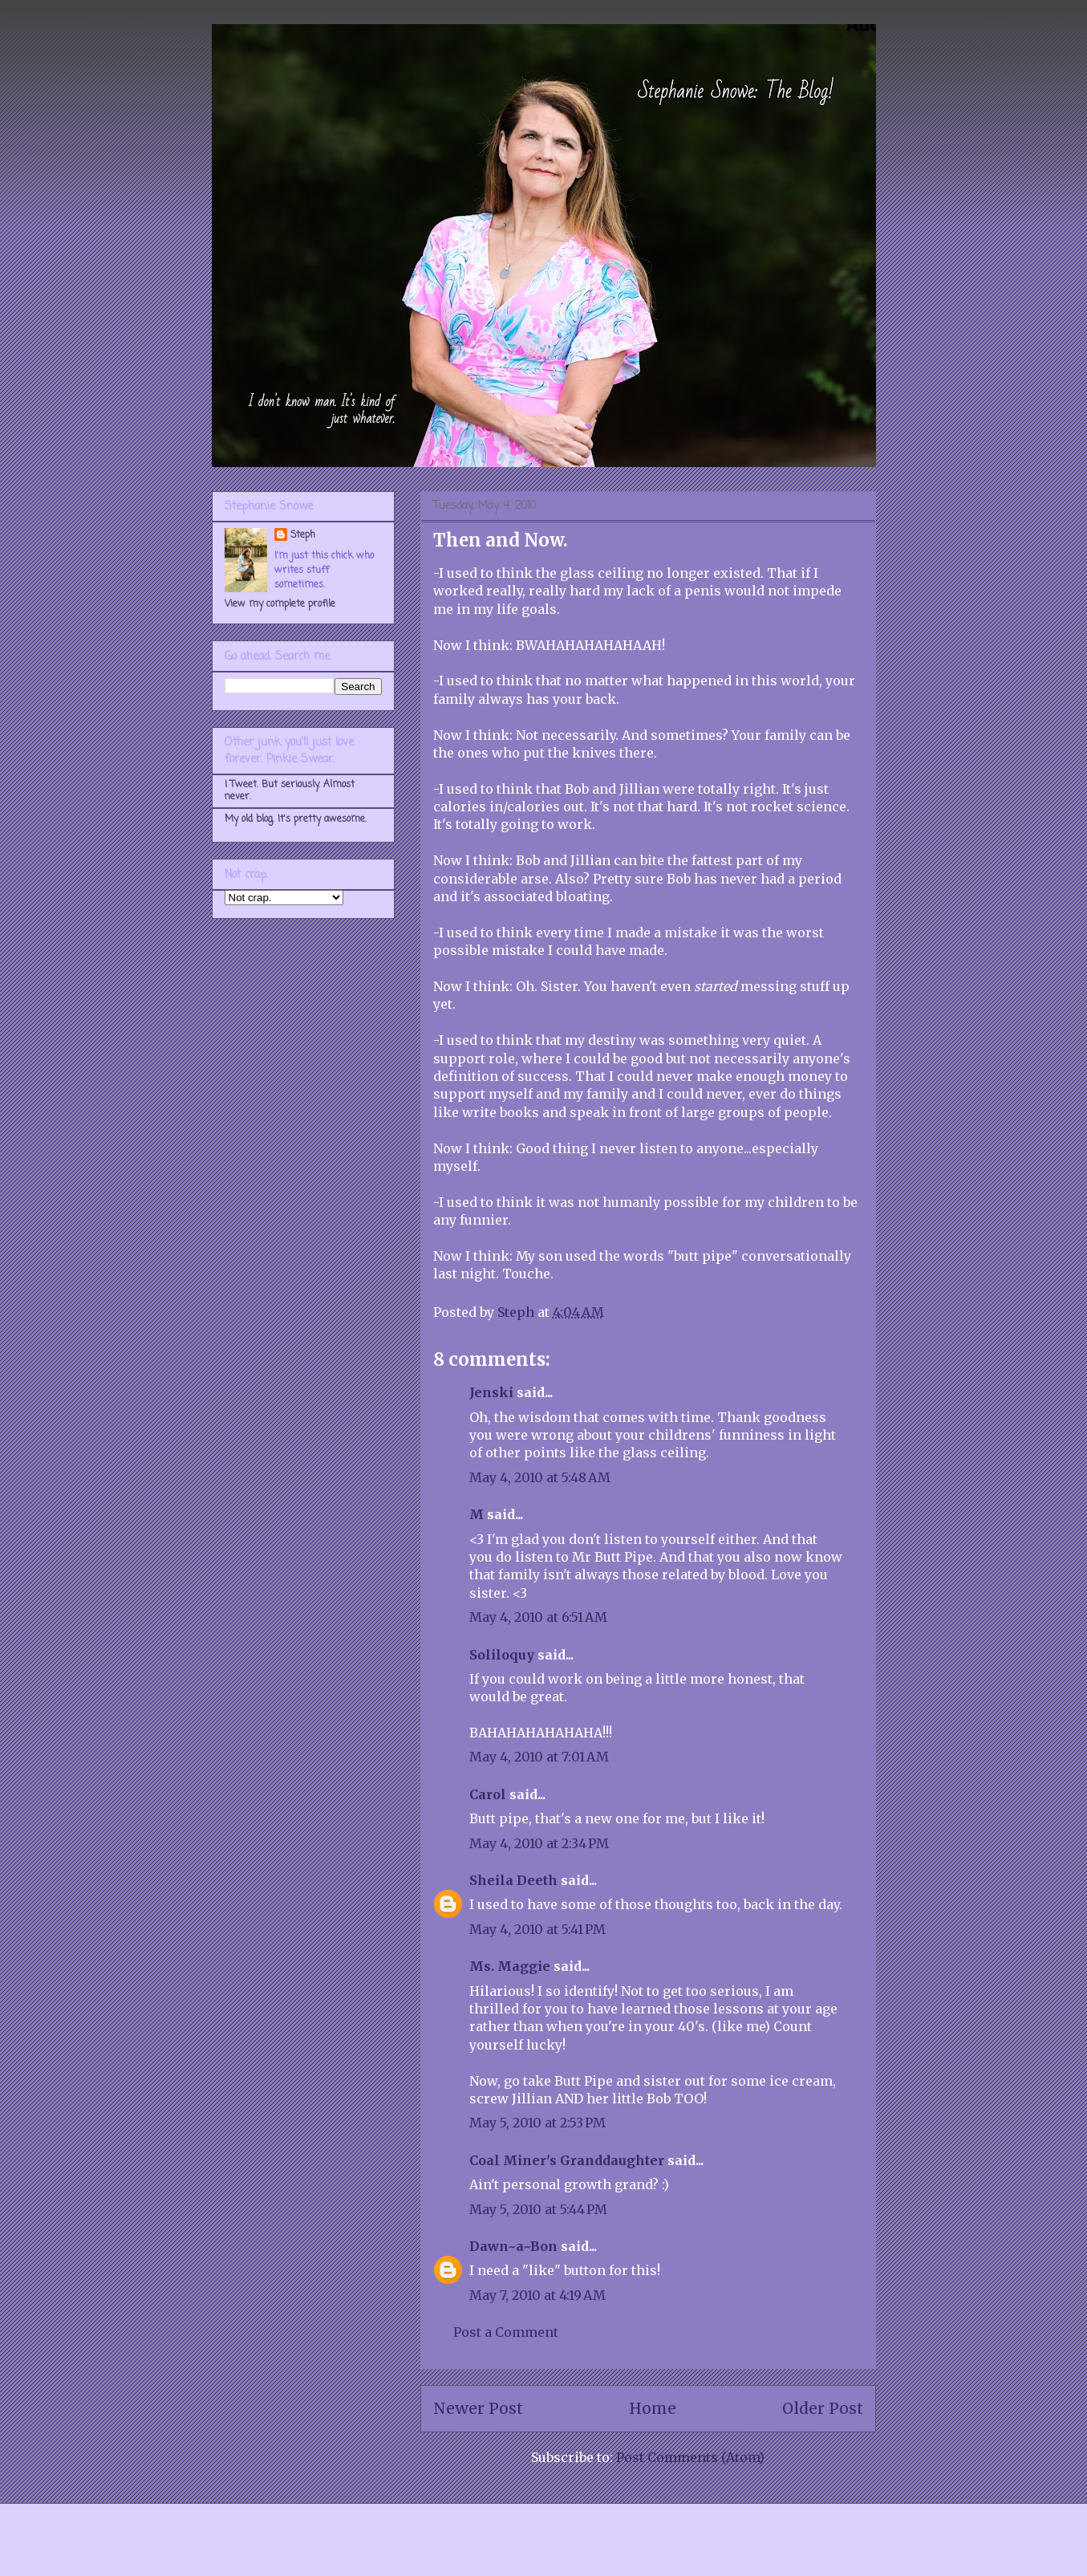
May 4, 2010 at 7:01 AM (539, 1757)
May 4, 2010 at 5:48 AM (539, 1477)
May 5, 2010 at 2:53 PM (537, 2123)
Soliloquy (501, 1655)
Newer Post (478, 2408)
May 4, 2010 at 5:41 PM (537, 1929)
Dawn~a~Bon (513, 2246)
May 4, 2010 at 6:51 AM (538, 1617)
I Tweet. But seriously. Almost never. (290, 790)
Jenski (491, 1392)
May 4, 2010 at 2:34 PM (539, 1843)
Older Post (822, 2408)
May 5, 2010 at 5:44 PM (538, 2209)
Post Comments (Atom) (690, 2457)
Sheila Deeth (513, 1880)
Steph (302, 535)
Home (652, 2408)
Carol (487, 1794)
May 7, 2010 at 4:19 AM (537, 2295)
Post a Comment (505, 2332)
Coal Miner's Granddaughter (566, 2160)
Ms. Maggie (509, 1966)
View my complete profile (280, 604)
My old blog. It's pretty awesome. (296, 819)
